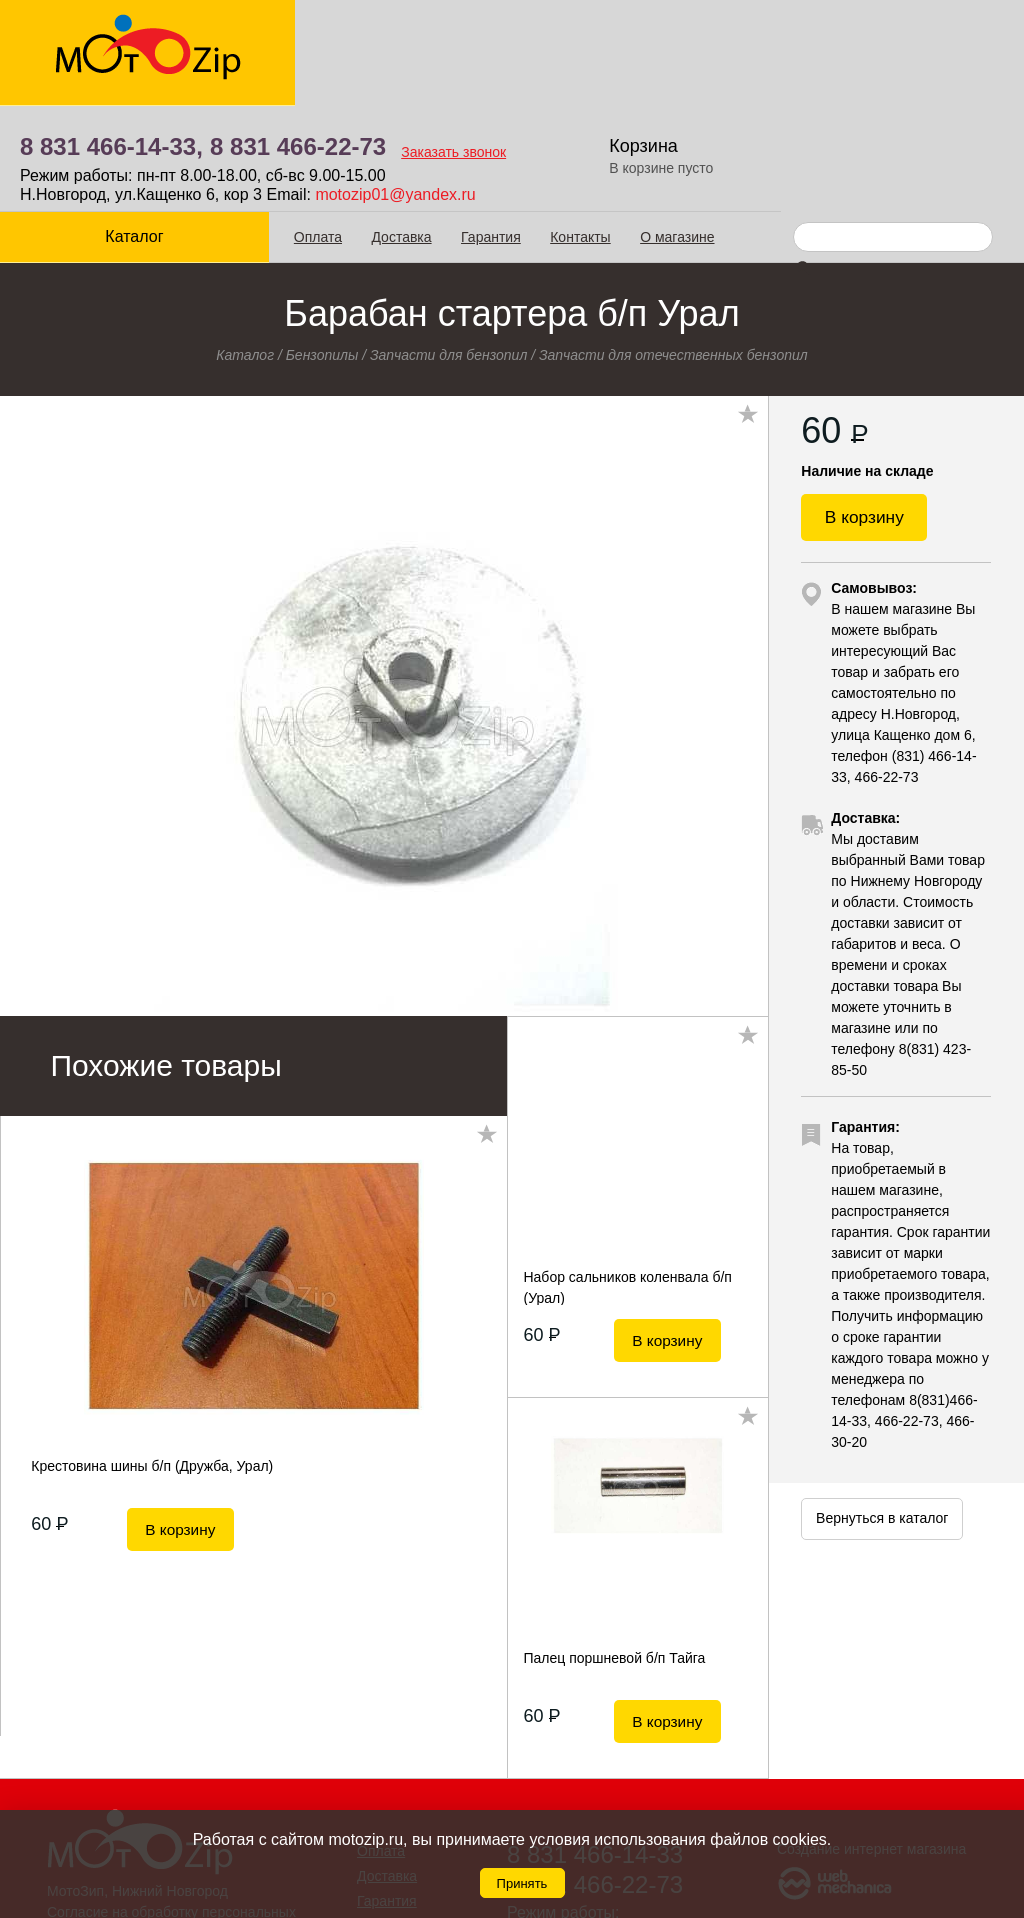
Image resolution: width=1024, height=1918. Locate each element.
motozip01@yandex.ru (651, 88)
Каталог (128, 130)
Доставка (389, 131)
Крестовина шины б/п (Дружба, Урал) (152, 1360)
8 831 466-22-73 (554, 40)
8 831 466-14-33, (367, 40)
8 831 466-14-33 (595, 1748)
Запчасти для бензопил (448, 249)
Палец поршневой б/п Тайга (614, 1552)
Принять (522, 1883)
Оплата (305, 131)
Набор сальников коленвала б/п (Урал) (627, 1181)
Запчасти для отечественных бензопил (673, 249)
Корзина (898, 40)
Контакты (567, 131)
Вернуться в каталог (882, 1422)
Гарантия (478, 131)
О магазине (664, 131)
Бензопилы (322, 249)
